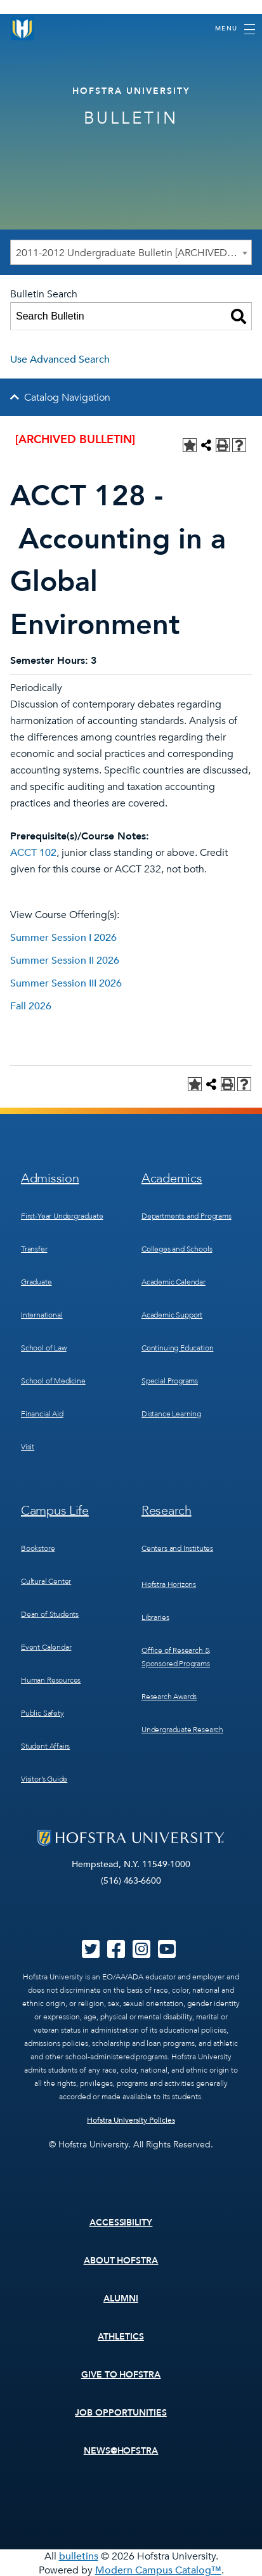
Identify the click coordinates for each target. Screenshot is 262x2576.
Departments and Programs (186, 1216)
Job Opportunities (121, 2413)
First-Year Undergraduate (62, 1216)
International (42, 1315)
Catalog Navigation (67, 398)
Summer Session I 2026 (63, 938)
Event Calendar (46, 1647)
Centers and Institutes (177, 1548)
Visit (27, 1447)
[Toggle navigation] (235, 29)
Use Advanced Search (60, 359)
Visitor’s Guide (44, 1779)
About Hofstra (121, 2261)
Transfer (34, 1249)
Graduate (36, 1282)
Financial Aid (42, 1414)
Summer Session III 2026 (66, 983)
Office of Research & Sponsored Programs (175, 1657)
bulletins (78, 2556)
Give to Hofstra (121, 2375)
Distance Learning (171, 1414)
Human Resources (51, 1680)
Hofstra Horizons (168, 1584)
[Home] (22, 29)
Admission (50, 1178)
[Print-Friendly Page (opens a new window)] (223, 445)
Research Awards (169, 1697)
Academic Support (171, 1315)
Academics (171, 1178)
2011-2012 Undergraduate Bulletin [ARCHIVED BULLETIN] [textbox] (133, 253)
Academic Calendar (173, 1282)
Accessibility (121, 2223)
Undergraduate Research (182, 1730)
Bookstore (38, 1548)
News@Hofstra (121, 2451)
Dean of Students (50, 1614)
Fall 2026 (30, 1006)
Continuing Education (177, 1348)
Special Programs (169, 1381)
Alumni (120, 2299)
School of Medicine (53, 1381)
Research (166, 1510)
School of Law (44, 1348)
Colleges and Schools (176, 1249)
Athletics (121, 2337)
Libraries (155, 1617)
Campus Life (55, 1510)
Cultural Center (46, 1581)
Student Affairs (45, 1746)
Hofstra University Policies (131, 2120)
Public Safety (42, 1713)
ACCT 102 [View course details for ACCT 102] (33, 853)
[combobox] (131, 252)
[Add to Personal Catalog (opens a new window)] (190, 445)
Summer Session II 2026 (64, 961)
